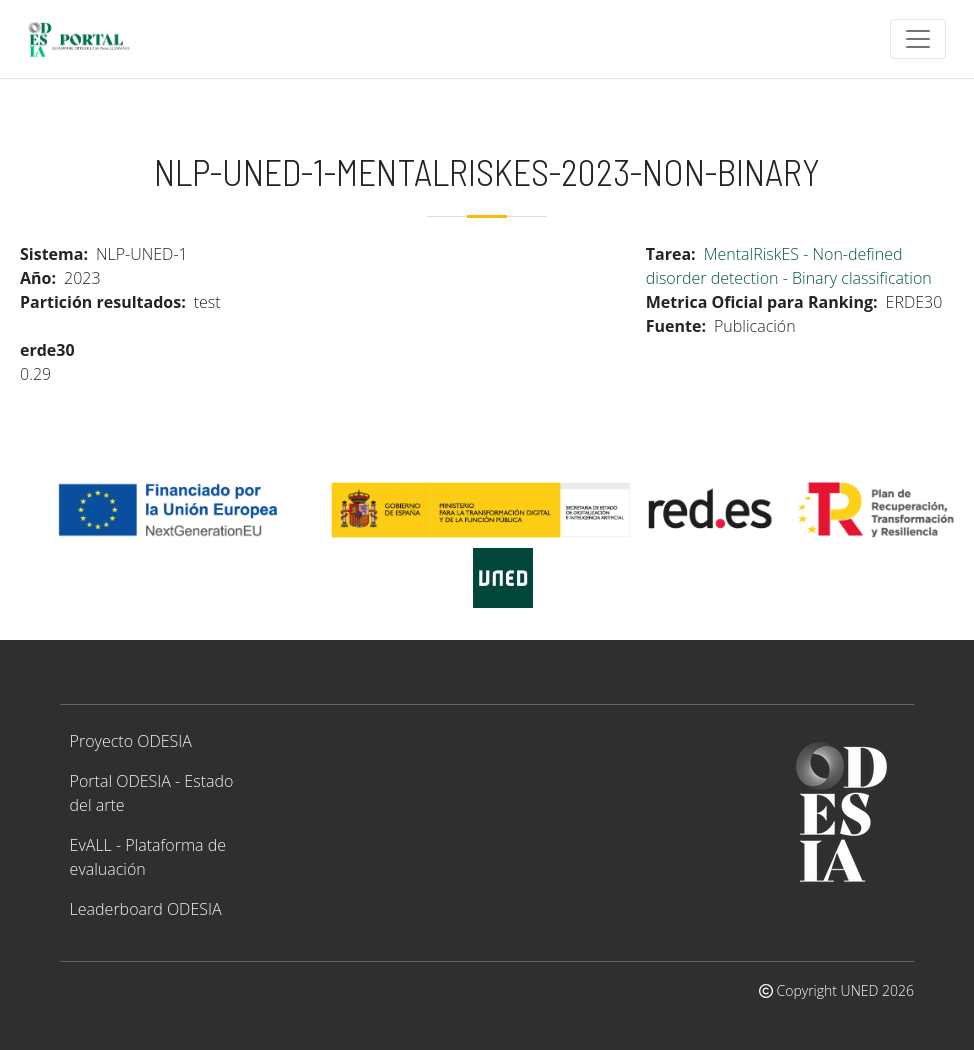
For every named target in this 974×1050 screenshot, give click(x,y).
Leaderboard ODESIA (146, 909)
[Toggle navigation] (918, 39)
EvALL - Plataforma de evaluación (148, 857)
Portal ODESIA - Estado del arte (152, 793)
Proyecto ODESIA (131, 741)
